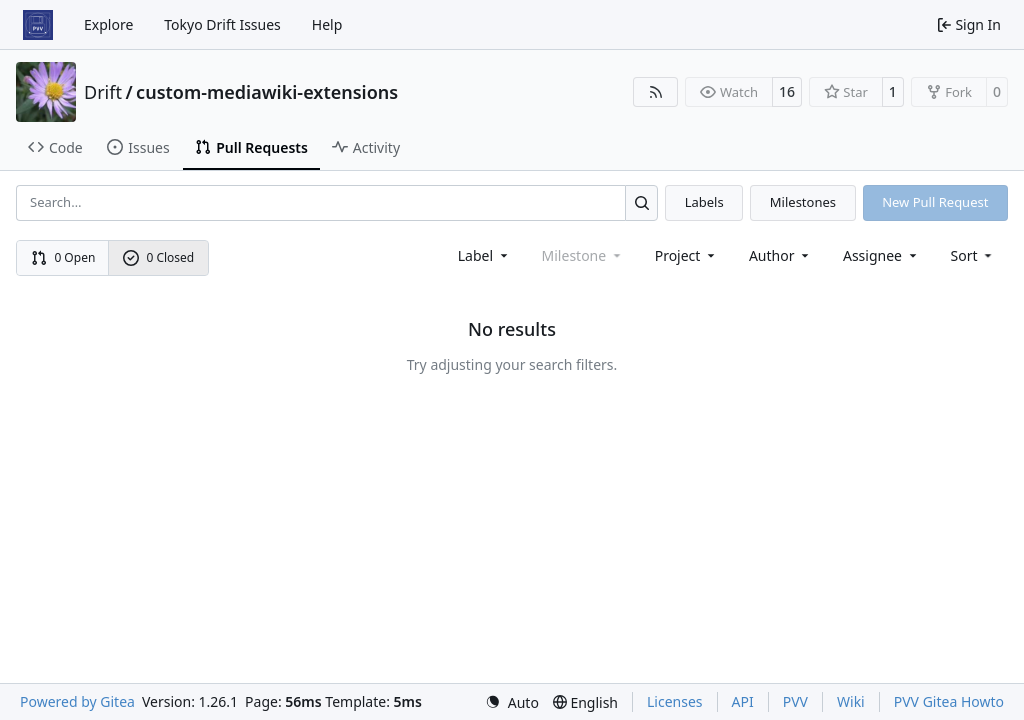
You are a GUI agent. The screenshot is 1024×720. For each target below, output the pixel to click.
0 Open (63, 257)
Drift (103, 92)
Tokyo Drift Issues (222, 24)
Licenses (675, 701)
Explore (108, 24)
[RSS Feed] (656, 92)
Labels (704, 202)
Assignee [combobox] (881, 255)
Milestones (803, 202)
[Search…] (641, 202)
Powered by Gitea (77, 701)
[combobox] (484, 255)
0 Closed (159, 257)
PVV (795, 701)
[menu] (973, 255)
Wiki (851, 701)
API (743, 701)
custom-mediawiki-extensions (267, 92)
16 (787, 91)
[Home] (38, 25)
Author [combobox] (780, 255)
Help (327, 24)
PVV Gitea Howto (949, 701)
